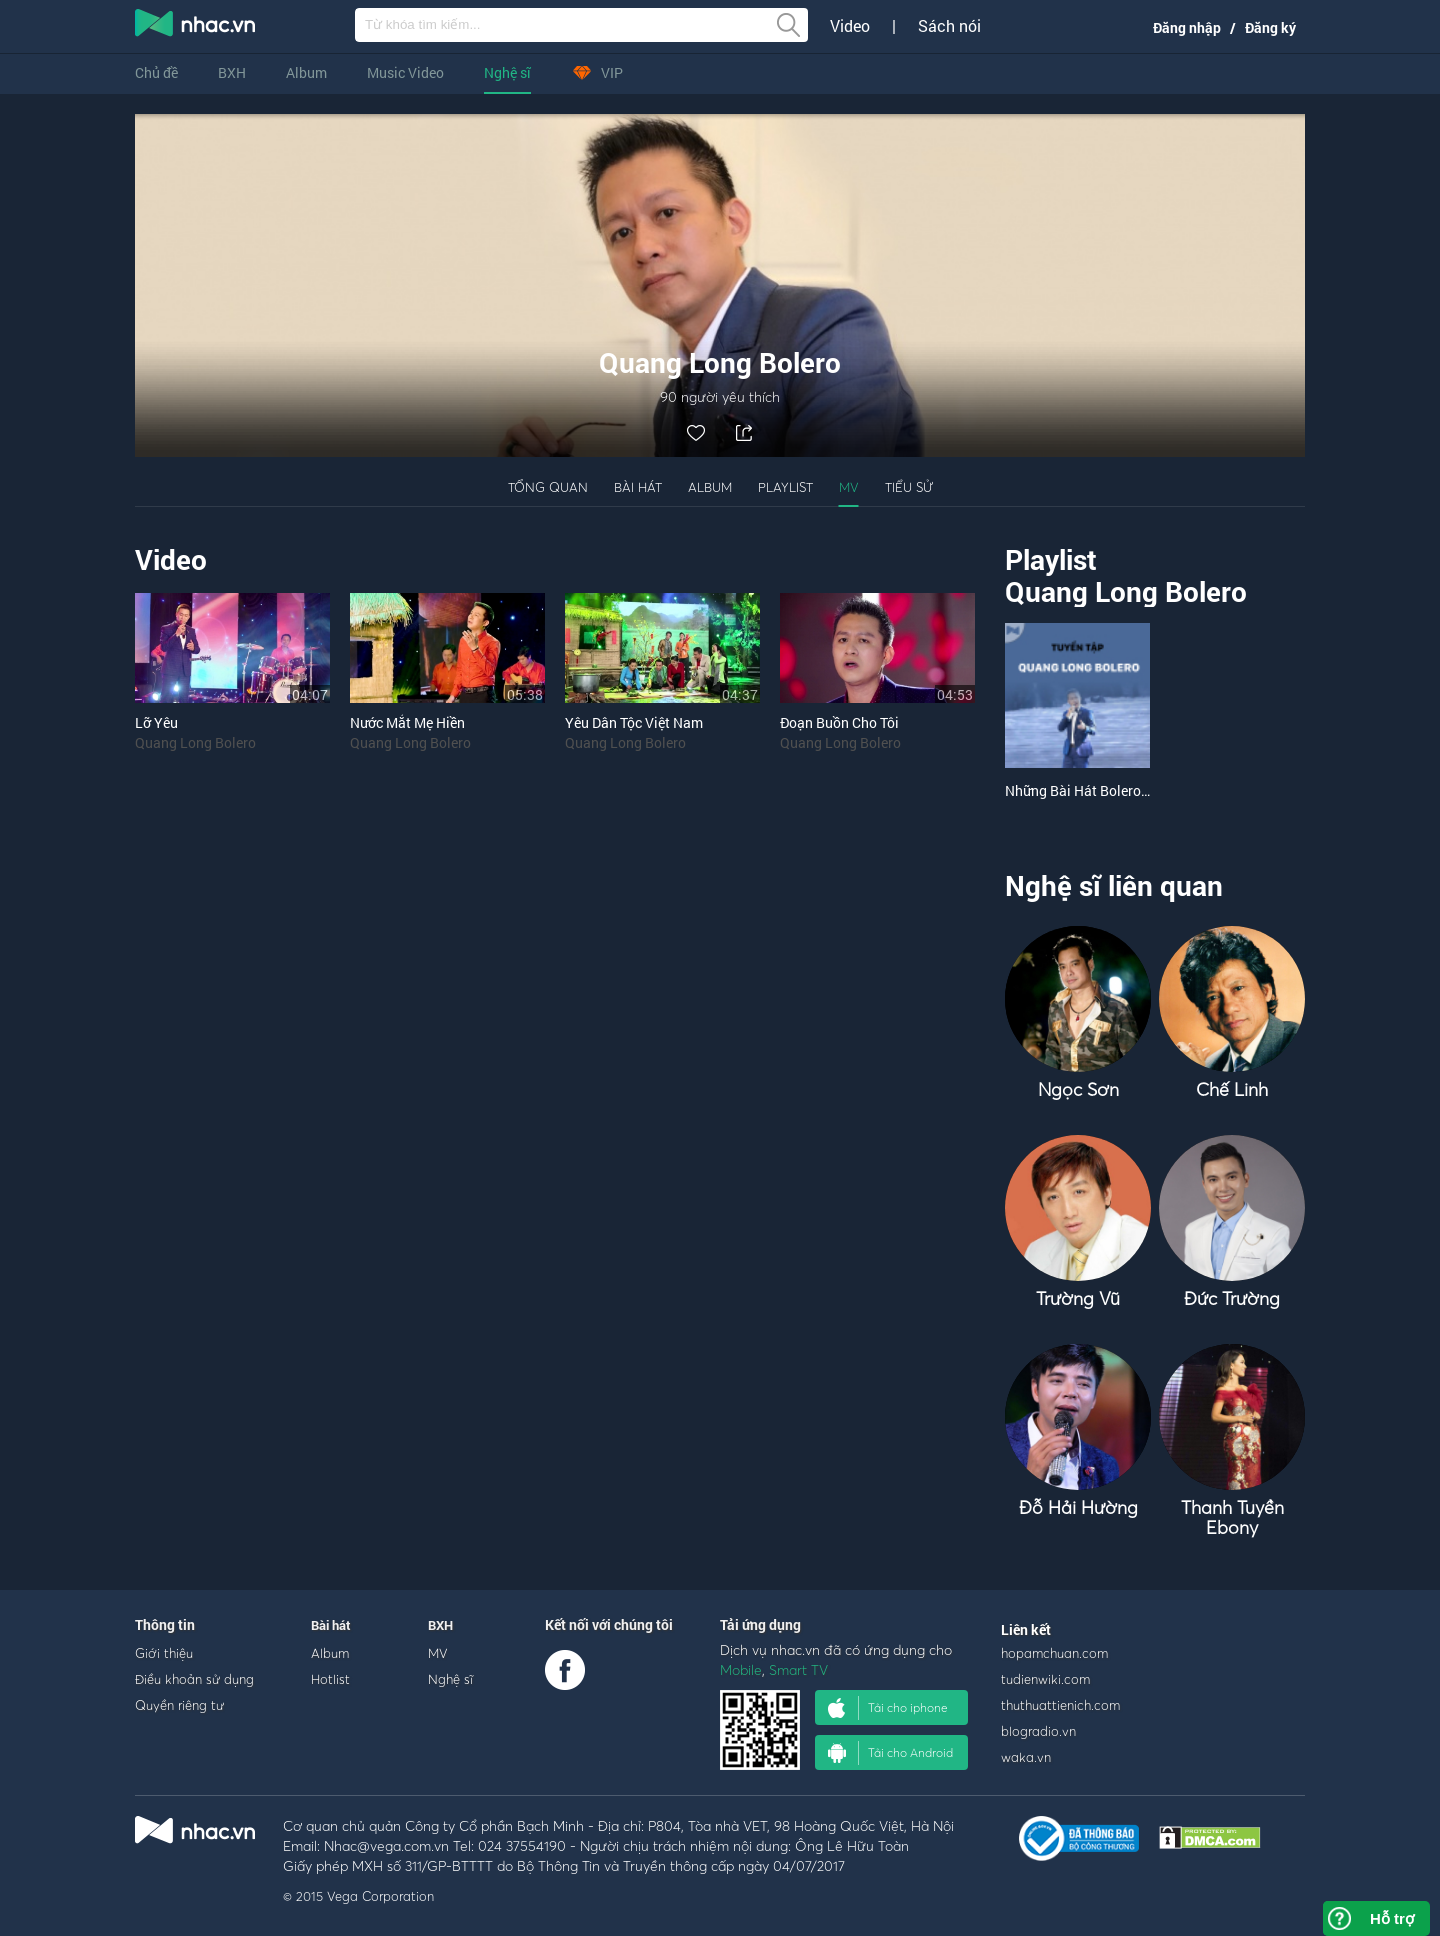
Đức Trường (1232, 1298)
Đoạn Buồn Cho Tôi (839, 722)
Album (306, 72)
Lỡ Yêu (156, 722)
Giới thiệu (164, 1653)
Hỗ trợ (1392, 1918)
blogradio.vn (1038, 1731)
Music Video (405, 72)
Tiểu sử (909, 487)
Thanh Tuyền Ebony (1232, 1517)
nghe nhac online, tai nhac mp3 (196, 27)
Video (850, 26)
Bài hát (638, 487)
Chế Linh (1232, 1089)
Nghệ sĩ (507, 72)
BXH (232, 72)
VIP (597, 72)
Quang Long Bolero (195, 742)
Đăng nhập (1187, 27)
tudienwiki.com (1045, 1679)
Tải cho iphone (888, 1708)
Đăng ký (1270, 27)
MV (849, 487)
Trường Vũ (1078, 1298)
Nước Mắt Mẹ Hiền (407, 722)
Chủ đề (156, 72)
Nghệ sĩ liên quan (1114, 885)
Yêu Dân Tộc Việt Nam (634, 722)
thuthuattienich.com (1060, 1705)
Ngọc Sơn (1078, 1089)
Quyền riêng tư (179, 1705)
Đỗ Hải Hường (1078, 1507)
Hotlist (330, 1679)
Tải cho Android (890, 1753)
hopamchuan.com (1054, 1653)
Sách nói (949, 26)
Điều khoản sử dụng (194, 1679)
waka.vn (1026, 1757)
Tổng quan (548, 487)
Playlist (785, 487)
